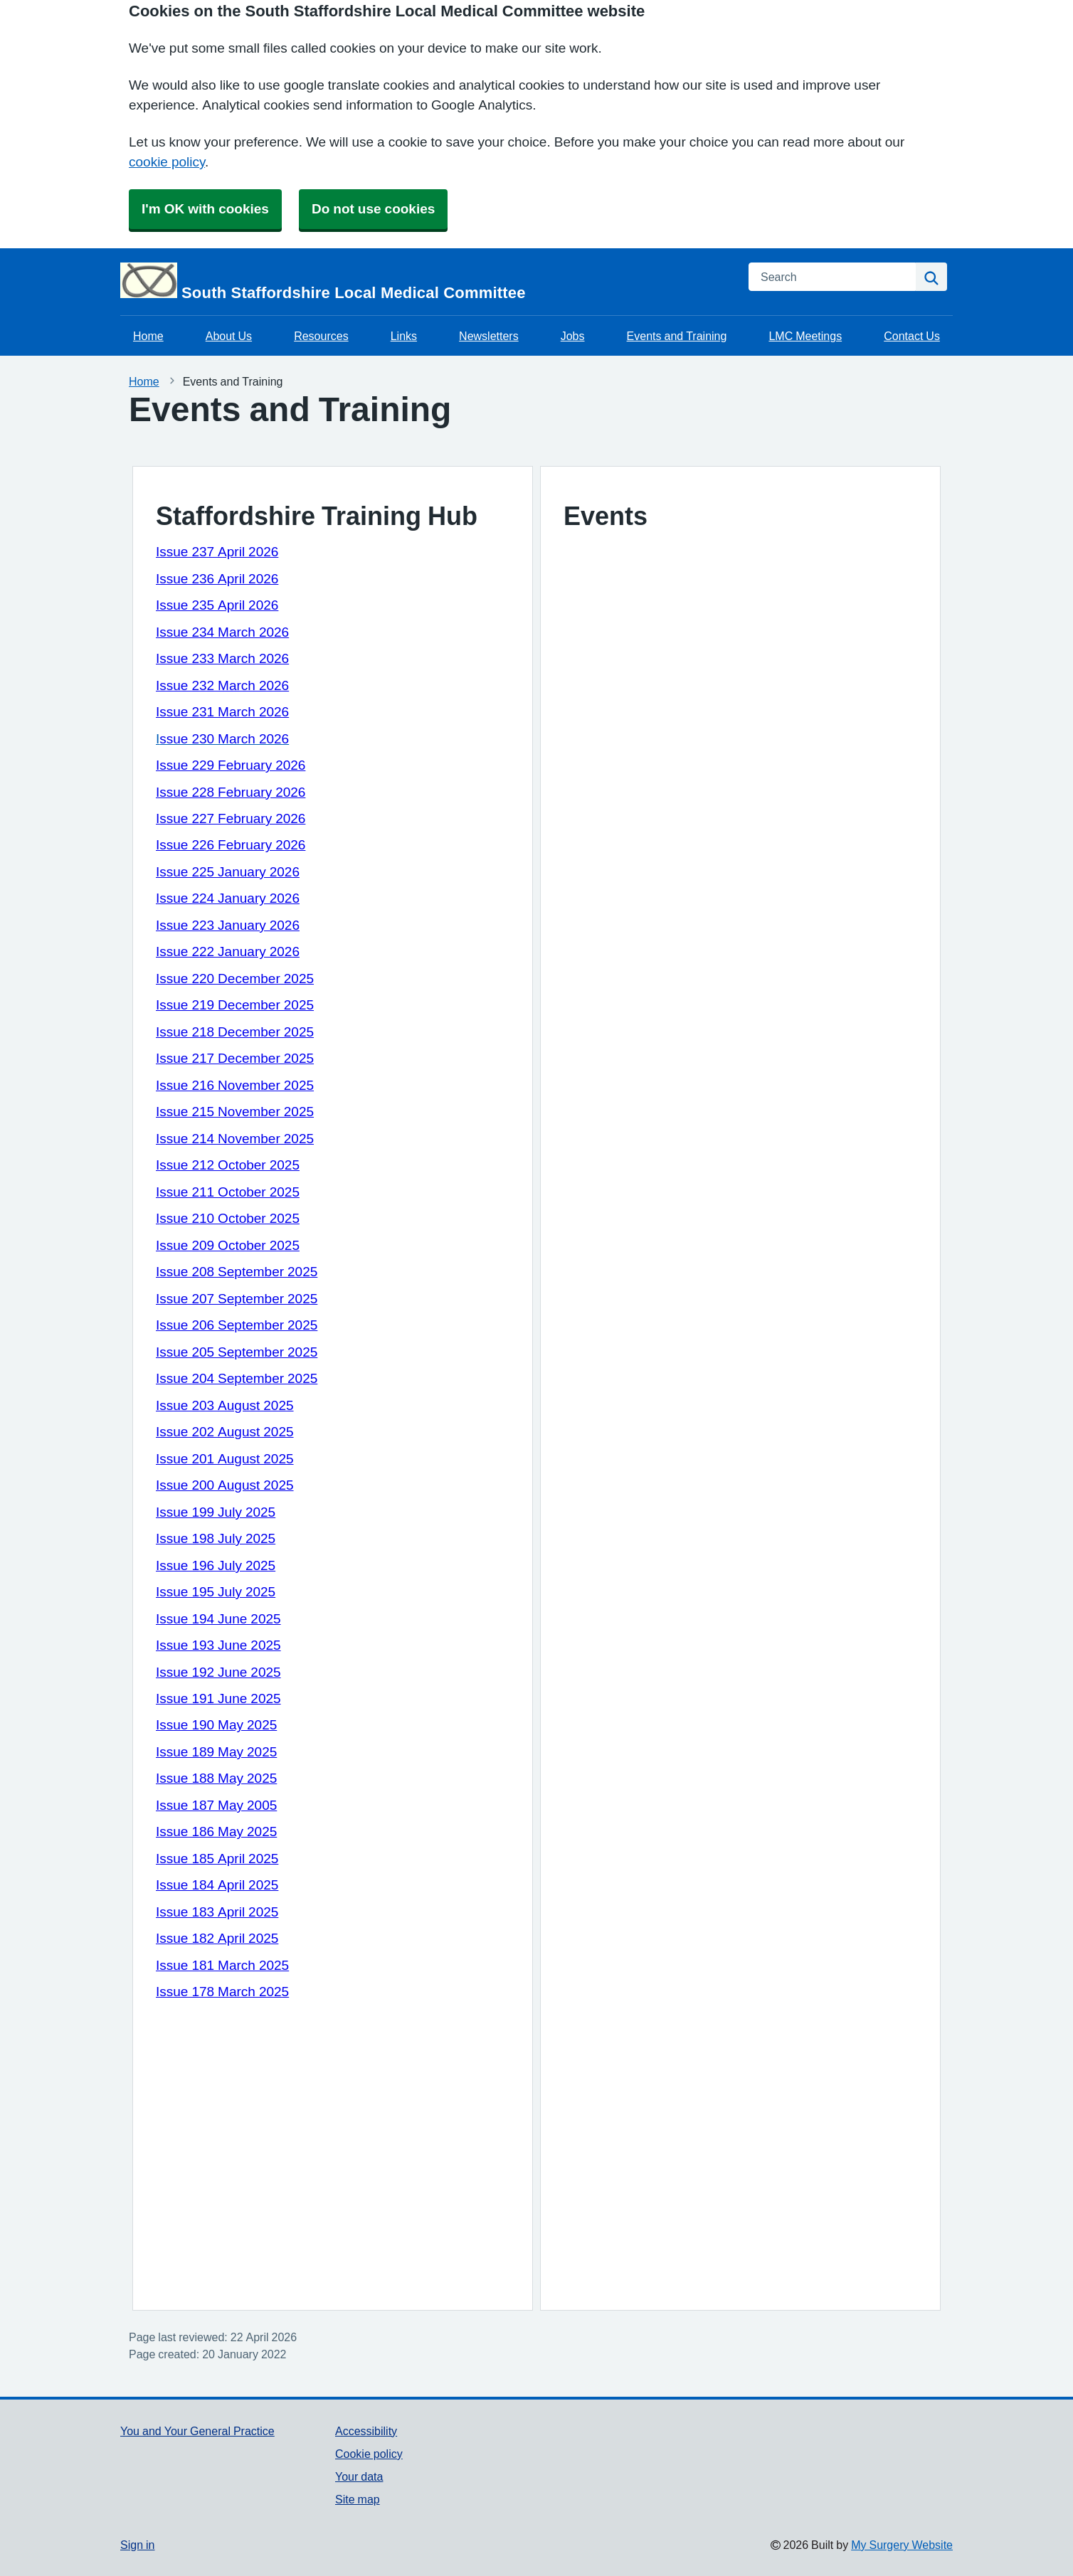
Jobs (573, 335)
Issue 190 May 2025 (216, 1725)
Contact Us (912, 335)
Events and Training (677, 335)
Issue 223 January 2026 (228, 925)
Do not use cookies (373, 209)
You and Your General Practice (197, 2431)
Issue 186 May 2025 (216, 1831)
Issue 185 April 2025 (217, 1858)
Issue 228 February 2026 (230, 792)
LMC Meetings (805, 335)
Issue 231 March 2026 (222, 712)
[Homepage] (425, 282)
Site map (357, 2499)
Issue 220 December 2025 (235, 978)
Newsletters (489, 335)
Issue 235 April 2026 (217, 605)
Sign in (137, 2544)
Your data (359, 2476)
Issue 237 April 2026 (217, 551)
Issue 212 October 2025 (228, 1165)
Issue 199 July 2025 (215, 1512)
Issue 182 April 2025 (217, 1938)
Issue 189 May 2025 (216, 1752)
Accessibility (366, 2431)
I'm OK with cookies (205, 209)
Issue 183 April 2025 (217, 1912)
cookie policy (167, 162)
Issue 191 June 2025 (218, 1698)
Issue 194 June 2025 (218, 1619)
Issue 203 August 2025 (225, 1405)
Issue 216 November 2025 (235, 1085)
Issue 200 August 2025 (225, 1485)
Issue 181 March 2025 (222, 1965)
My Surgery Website (902, 2544)
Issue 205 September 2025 (236, 1352)
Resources (321, 335)
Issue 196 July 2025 (215, 1565)
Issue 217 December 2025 (235, 1058)
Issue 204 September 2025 (236, 1378)
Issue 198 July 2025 (215, 1538)
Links (404, 335)
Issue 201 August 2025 (225, 1458)
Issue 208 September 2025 (236, 1271)
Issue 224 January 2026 (228, 898)
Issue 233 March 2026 (222, 658)
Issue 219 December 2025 (235, 1005)
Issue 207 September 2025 (236, 1298)
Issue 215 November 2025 (235, 1111)
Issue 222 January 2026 (228, 951)
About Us (229, 335)
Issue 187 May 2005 (216, 1805)
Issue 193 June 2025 (218, 1645)
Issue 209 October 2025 (228, 1245)
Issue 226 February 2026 (230, 845)
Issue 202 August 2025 (225, 1431)
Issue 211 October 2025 (228, 1192)
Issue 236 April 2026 (217, 578)
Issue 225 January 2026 (228, 872)
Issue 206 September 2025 (236, 1325)
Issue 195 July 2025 (215, 1592)
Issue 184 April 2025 (217, 1885)
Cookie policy (369, 2453)
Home (148, 335)
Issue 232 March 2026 (222, 685)
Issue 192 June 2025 (218, 1672)
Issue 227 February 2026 (230, 818)
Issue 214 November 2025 (235, 1138)
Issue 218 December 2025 (235, 1032)
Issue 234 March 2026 (222, 632)
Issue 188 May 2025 (216, 1778)
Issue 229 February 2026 (230, 765)
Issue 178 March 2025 (222, 1991)
